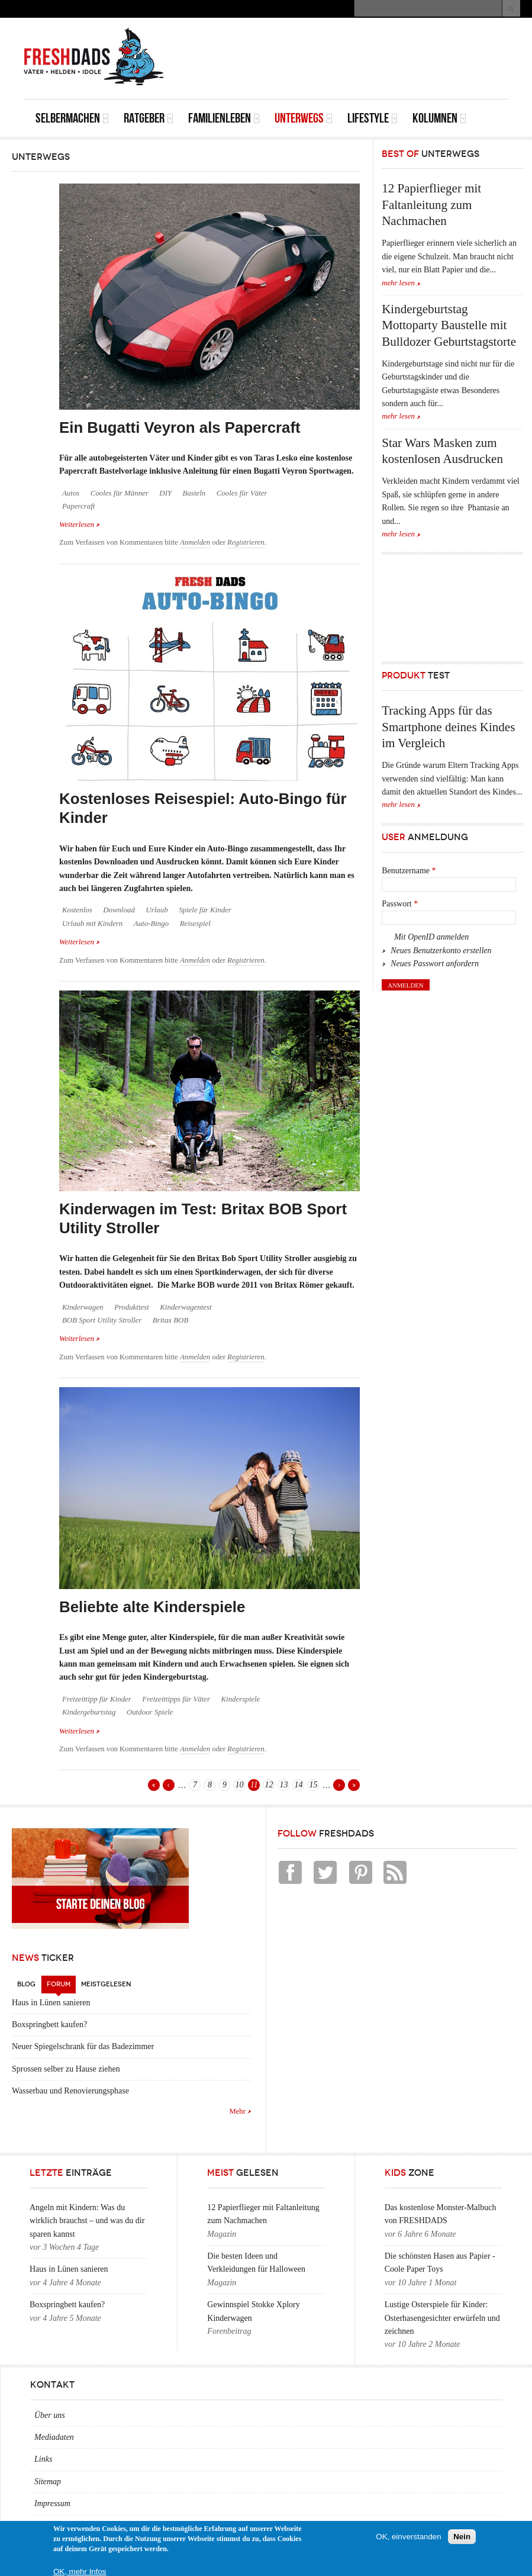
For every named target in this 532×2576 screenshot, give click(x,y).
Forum (61, 1982)
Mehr (237, 2111)
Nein (461, 2536)
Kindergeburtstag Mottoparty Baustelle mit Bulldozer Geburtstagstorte (449, 325)
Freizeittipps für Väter (176, 1699)
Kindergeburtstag (88, 1712)
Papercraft (78, 506)
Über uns (49, 2415)
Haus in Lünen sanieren (51, 2002)
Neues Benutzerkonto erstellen (441, 950)
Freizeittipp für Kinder (96, 1699)
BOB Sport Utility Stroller (101, 1320)
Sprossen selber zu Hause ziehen (66, 2068)
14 (298, 1784)
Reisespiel (195, 923)
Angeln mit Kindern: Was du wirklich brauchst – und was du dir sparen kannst (87, 2221)
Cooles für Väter (242, 493)
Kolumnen (439, 118)
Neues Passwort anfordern (435, 963)
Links (43, 2459)
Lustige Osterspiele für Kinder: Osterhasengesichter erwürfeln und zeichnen (442, 2318)
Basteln (194, 493)
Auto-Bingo (151, 923)
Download (119, 910)
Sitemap (47, 2481)
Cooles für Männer (120, 493)
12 (269, 1784)
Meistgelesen (106, 1984)
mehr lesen (398, 283)
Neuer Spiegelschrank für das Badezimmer (83, 2046)
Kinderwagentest (185, 1307)
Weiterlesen (79, 524)
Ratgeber (148, 118)
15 (313, 1784)
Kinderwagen (82, 1307)
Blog (26, 1984)
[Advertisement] (369, 44)
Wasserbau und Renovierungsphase (70, 2090)
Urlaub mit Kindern (92, 923)
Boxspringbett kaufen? (49, 2024)
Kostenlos (77, 910)
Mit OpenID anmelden (431, 936)
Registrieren (246, 542)
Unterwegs (304, 118)
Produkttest (131, 1307)
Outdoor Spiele (150, 1712)
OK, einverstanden (408, 2536)
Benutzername (409, 870)
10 (239, 1784)
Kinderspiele (240, 1699)
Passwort (400, 903)
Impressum (52, 2503)
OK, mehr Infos (80, 2571)
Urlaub (156, 910)
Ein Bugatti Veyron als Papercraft (180, 427)
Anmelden (195, 542)
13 (283, 1784)
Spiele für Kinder (205, 910)
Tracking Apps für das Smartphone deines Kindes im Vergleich (448, 726)
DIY (165, 493)
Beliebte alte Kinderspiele (152, 1607)
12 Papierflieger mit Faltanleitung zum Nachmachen (431, 204)
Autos (70, 493)
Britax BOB (170, 1320)
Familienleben (224, 118)
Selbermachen (72, 118)
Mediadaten (54, 2437)
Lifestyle (372, 118)
